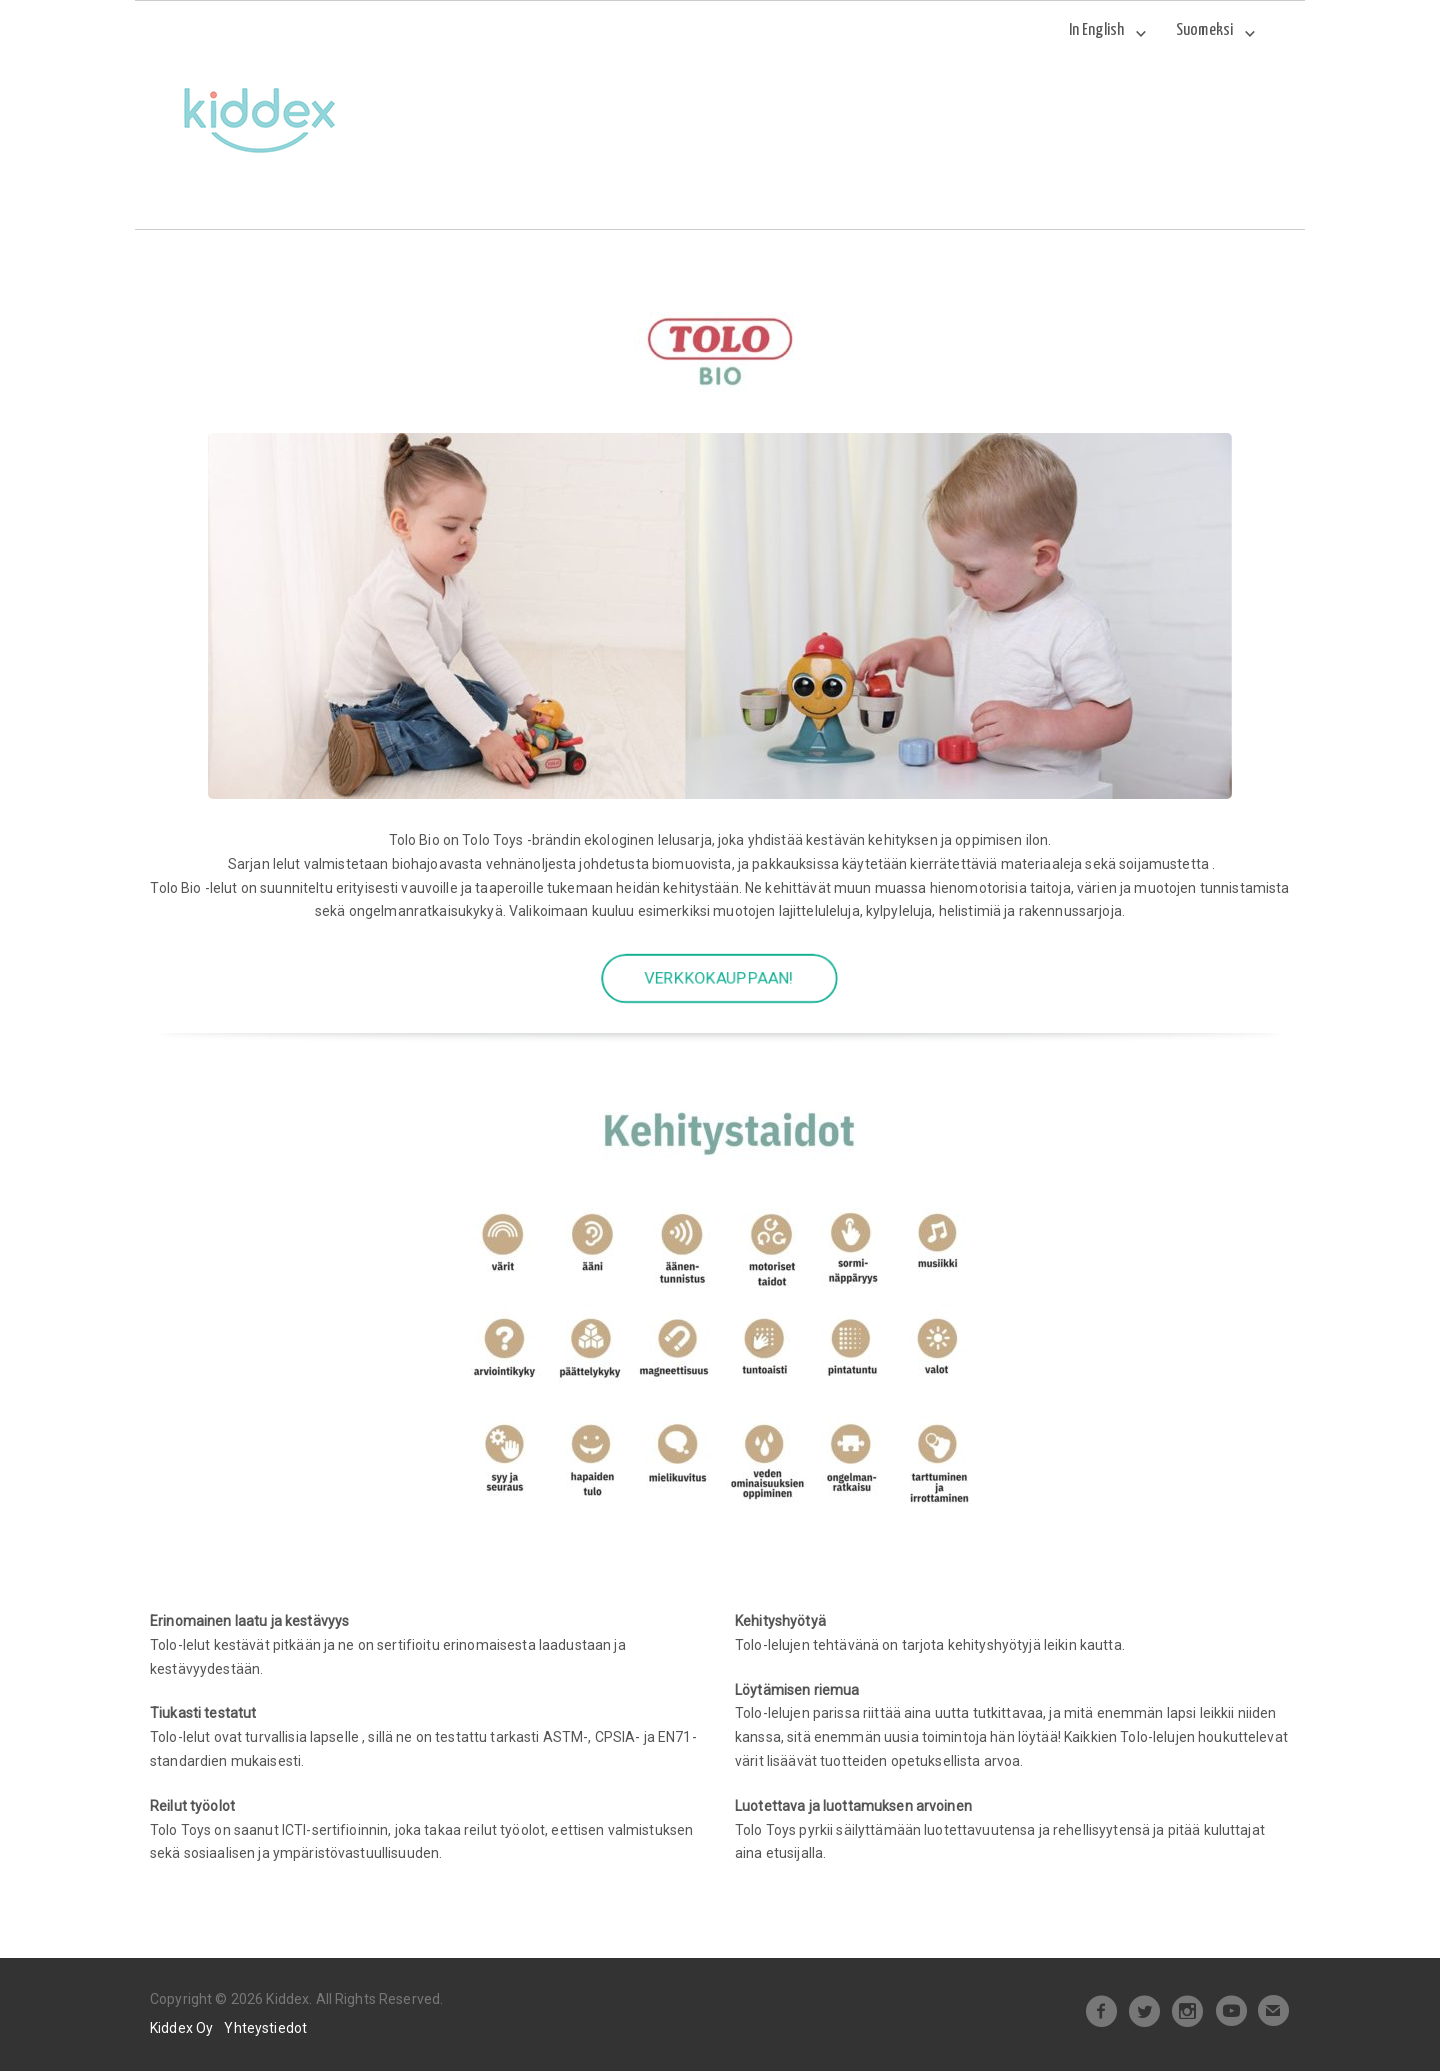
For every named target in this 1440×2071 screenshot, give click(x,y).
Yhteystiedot (265, 2028)
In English (1096, 30)
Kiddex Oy (181, 2028)
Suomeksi (1204, 30)
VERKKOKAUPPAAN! (720, 979)
